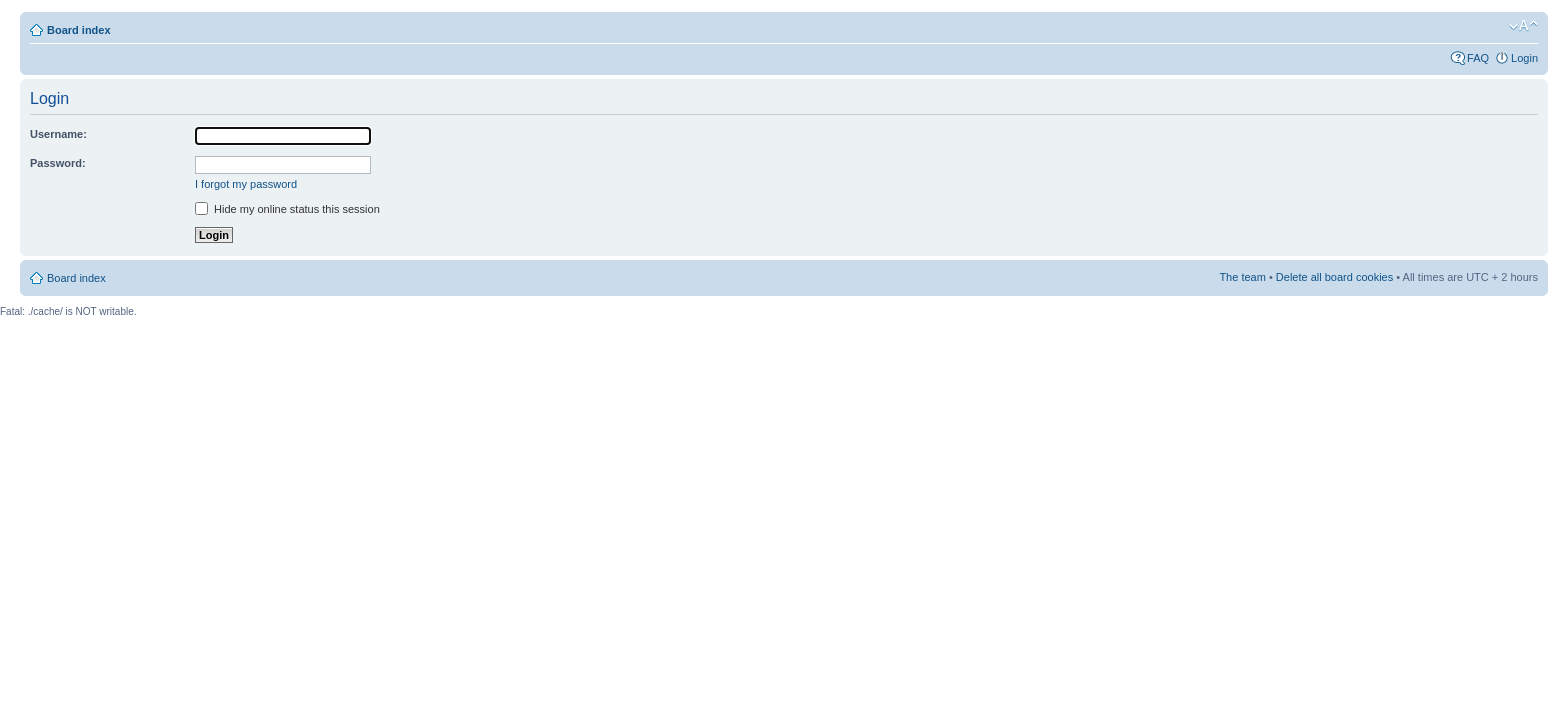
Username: (58, 134)
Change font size (1523, 26)
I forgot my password (246, 184)
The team (1242, 277)
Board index (79, 30)
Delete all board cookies (1334, 277)
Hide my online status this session (287, 209)
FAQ (1478, 58)
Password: (58, 163)
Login (1524, 58)
